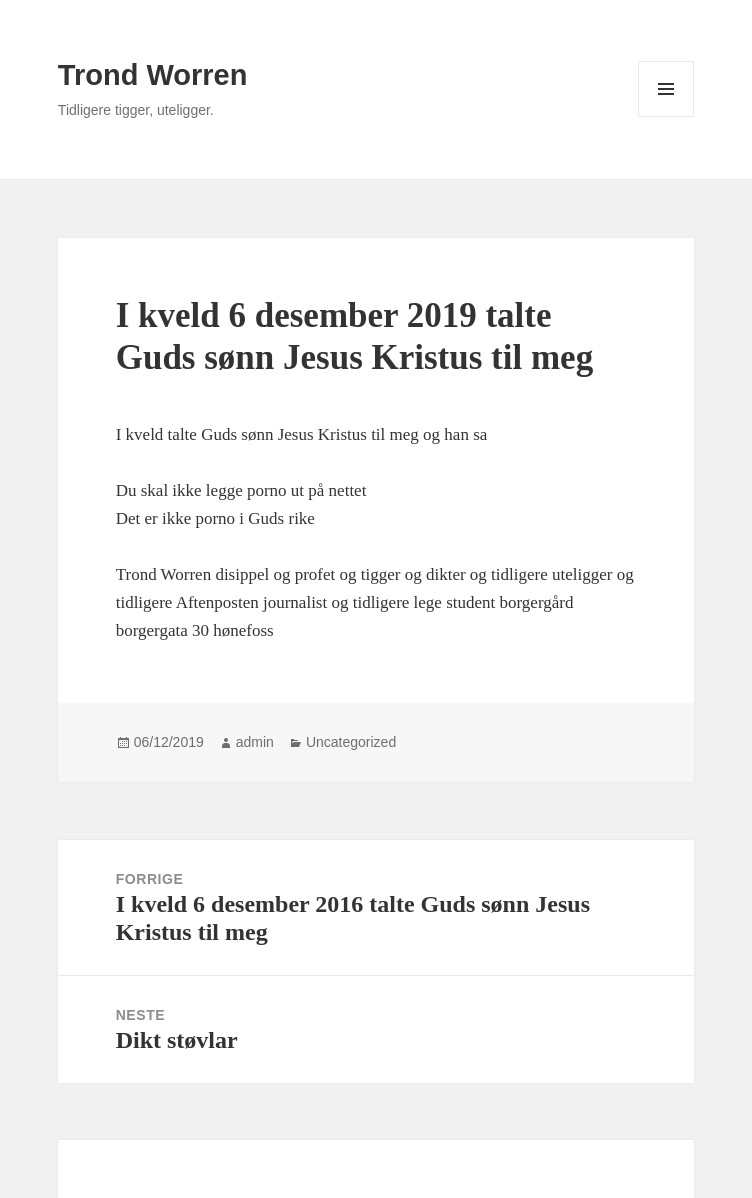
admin (255, 742)
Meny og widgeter (666, 116)
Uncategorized (351, 742)
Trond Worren (153, 75)
